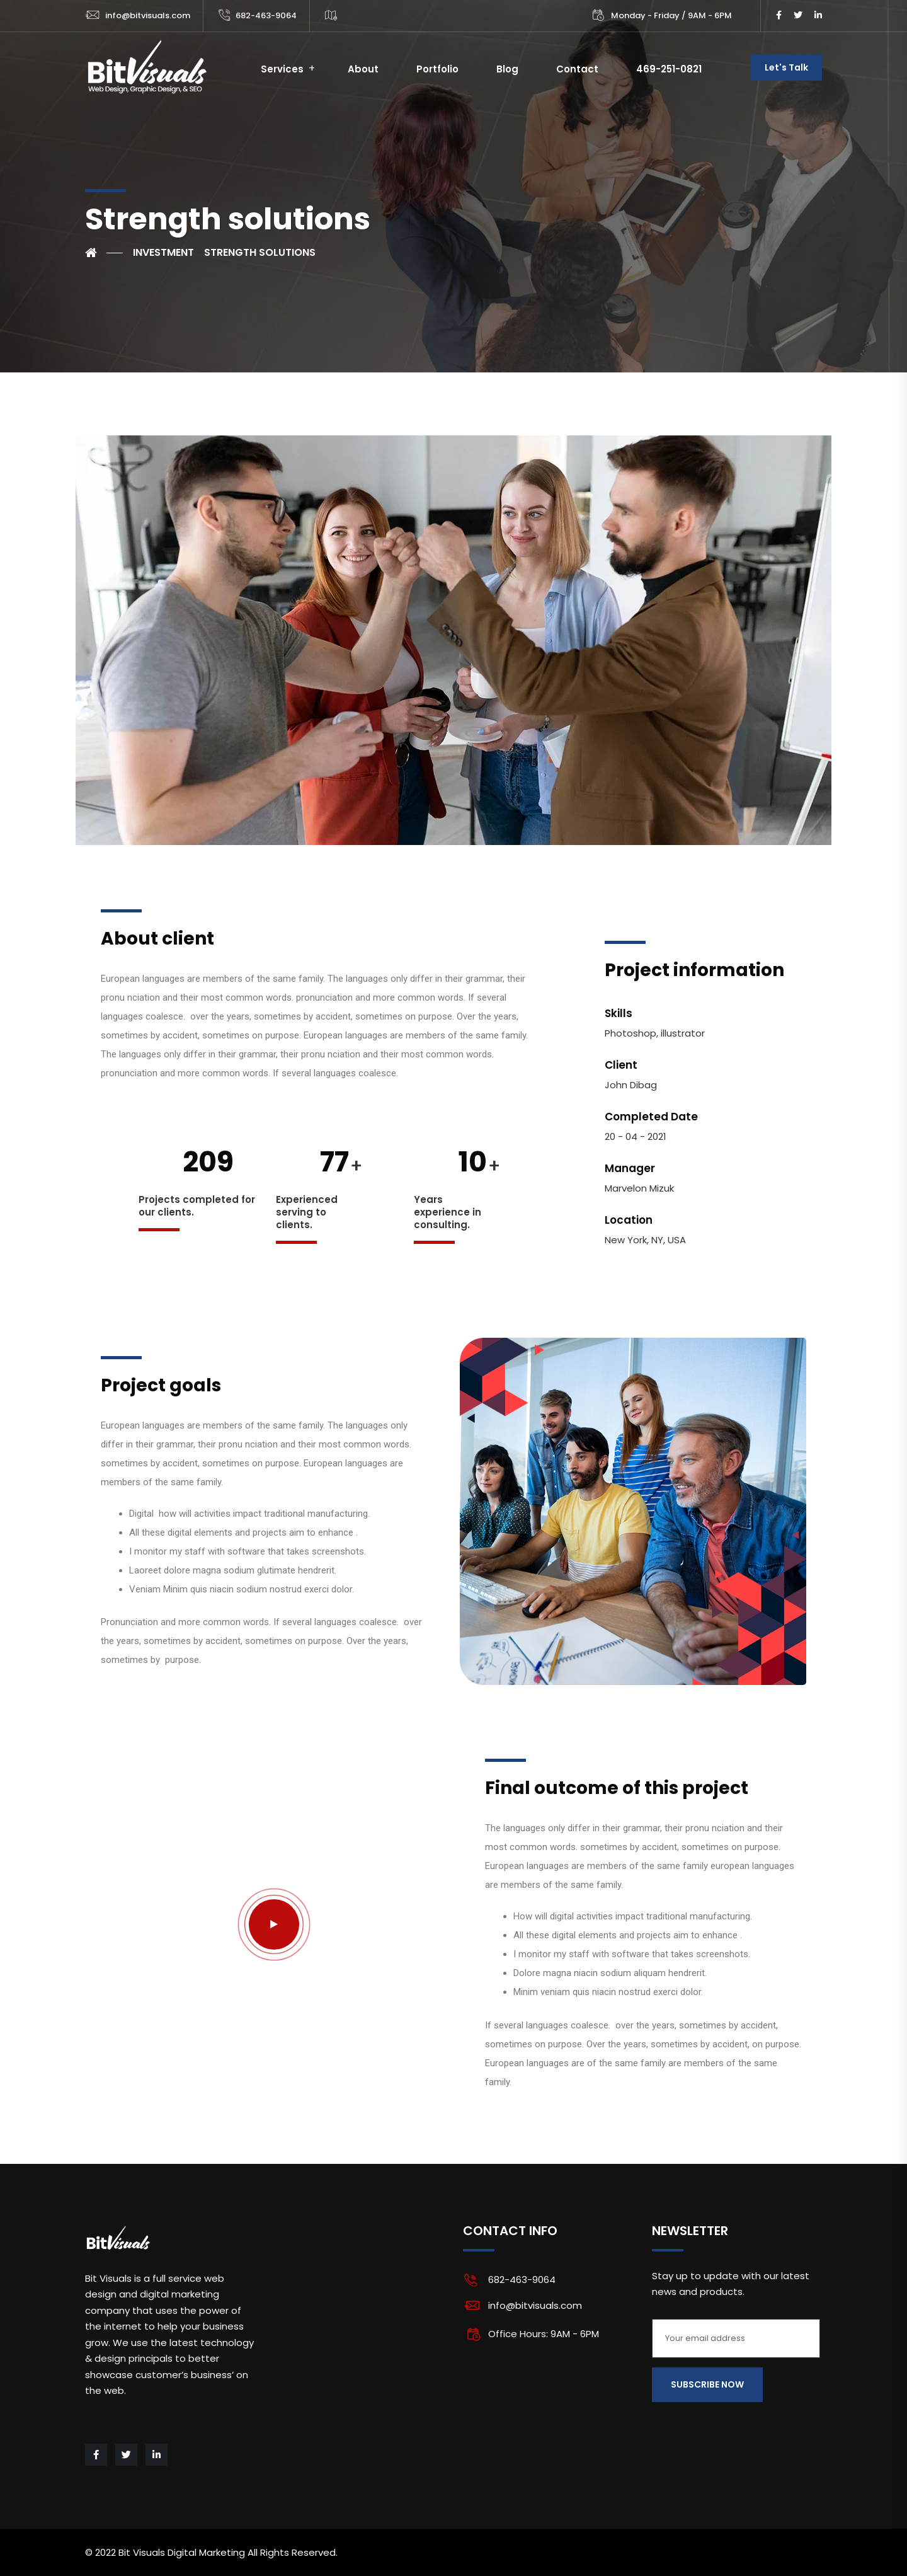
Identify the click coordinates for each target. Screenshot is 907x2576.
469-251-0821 (669, 69)
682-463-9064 (266, 15)
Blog (507, 69)
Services (282, 69)
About (363, 69)
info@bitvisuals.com (147, 15)
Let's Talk (786, 67)
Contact (577, 69)
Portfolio (437, 69)
